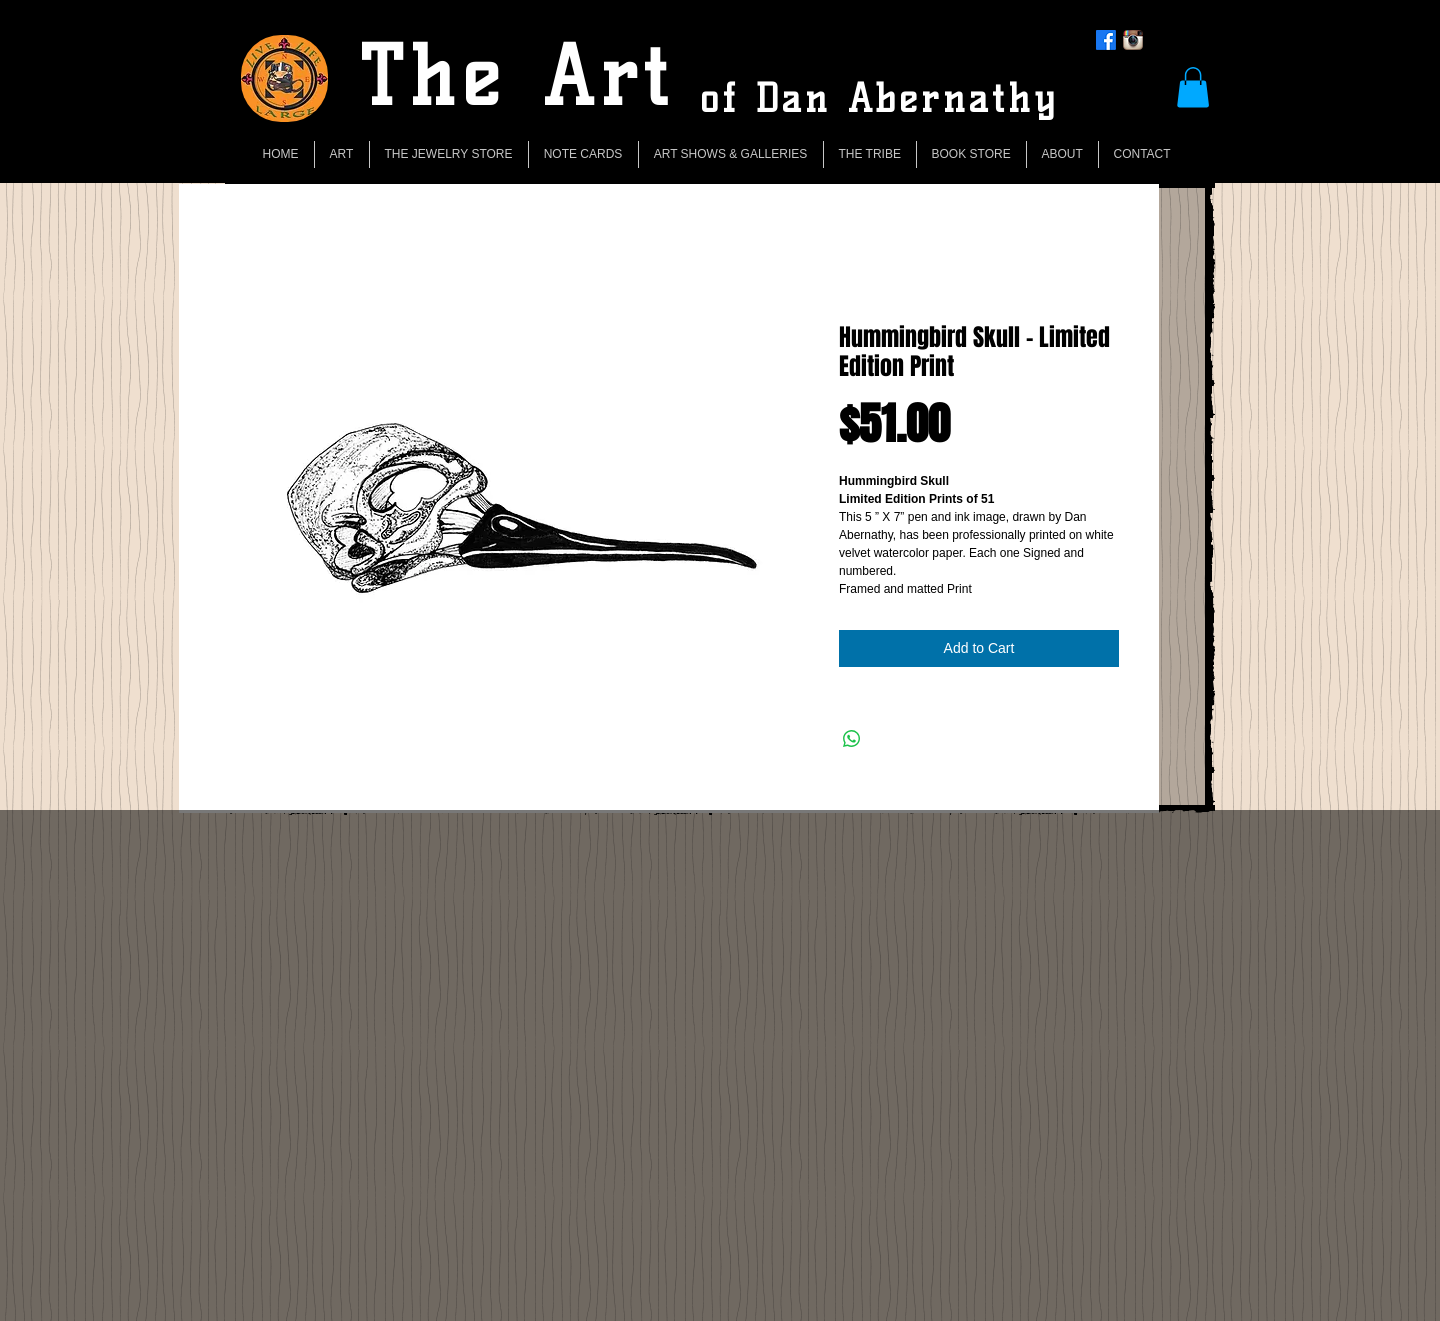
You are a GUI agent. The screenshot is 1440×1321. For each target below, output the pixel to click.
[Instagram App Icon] (1133, 40)
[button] (1193, 87)
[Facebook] (1106, 40)
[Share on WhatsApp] (852, 739)
